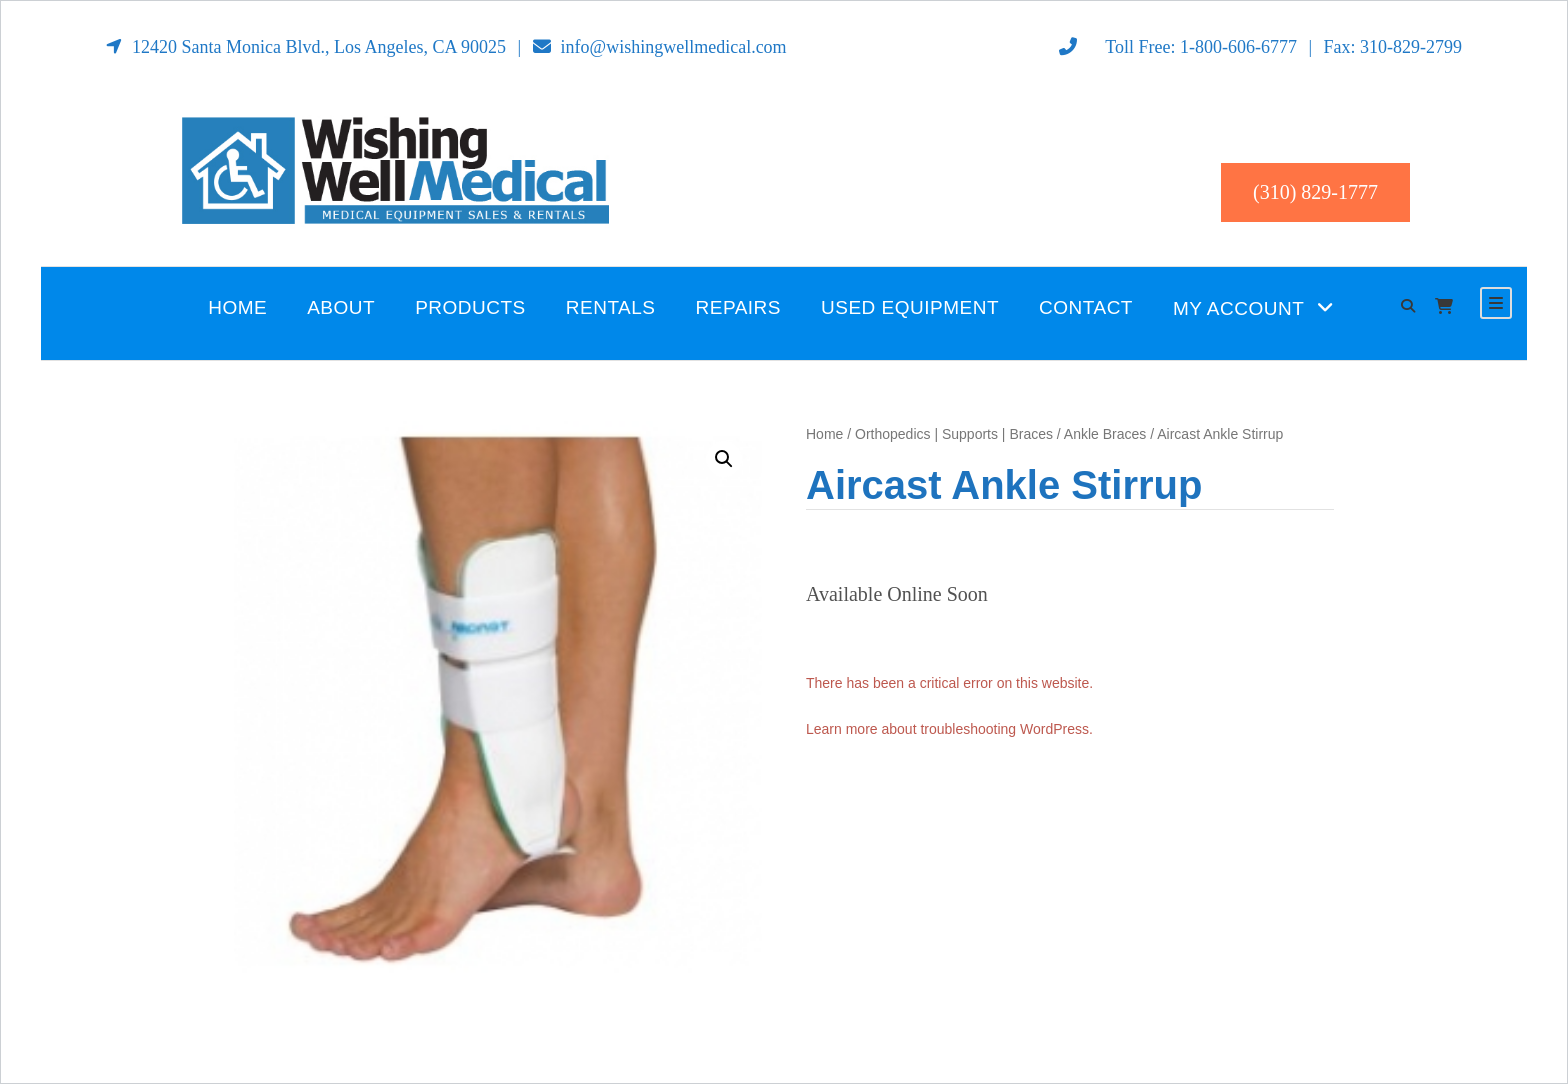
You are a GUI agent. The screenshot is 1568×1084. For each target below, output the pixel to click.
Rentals (611, 307)
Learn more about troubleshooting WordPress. (949, 729)
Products (470, 307)
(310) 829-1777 (1315, 192)
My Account (1238, 308)
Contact (1086, 307)
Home (237, 307)
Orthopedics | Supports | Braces (954, 434)
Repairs (739, 307)
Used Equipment (910, 307)
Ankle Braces (1105, 434)
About (341, 307)
